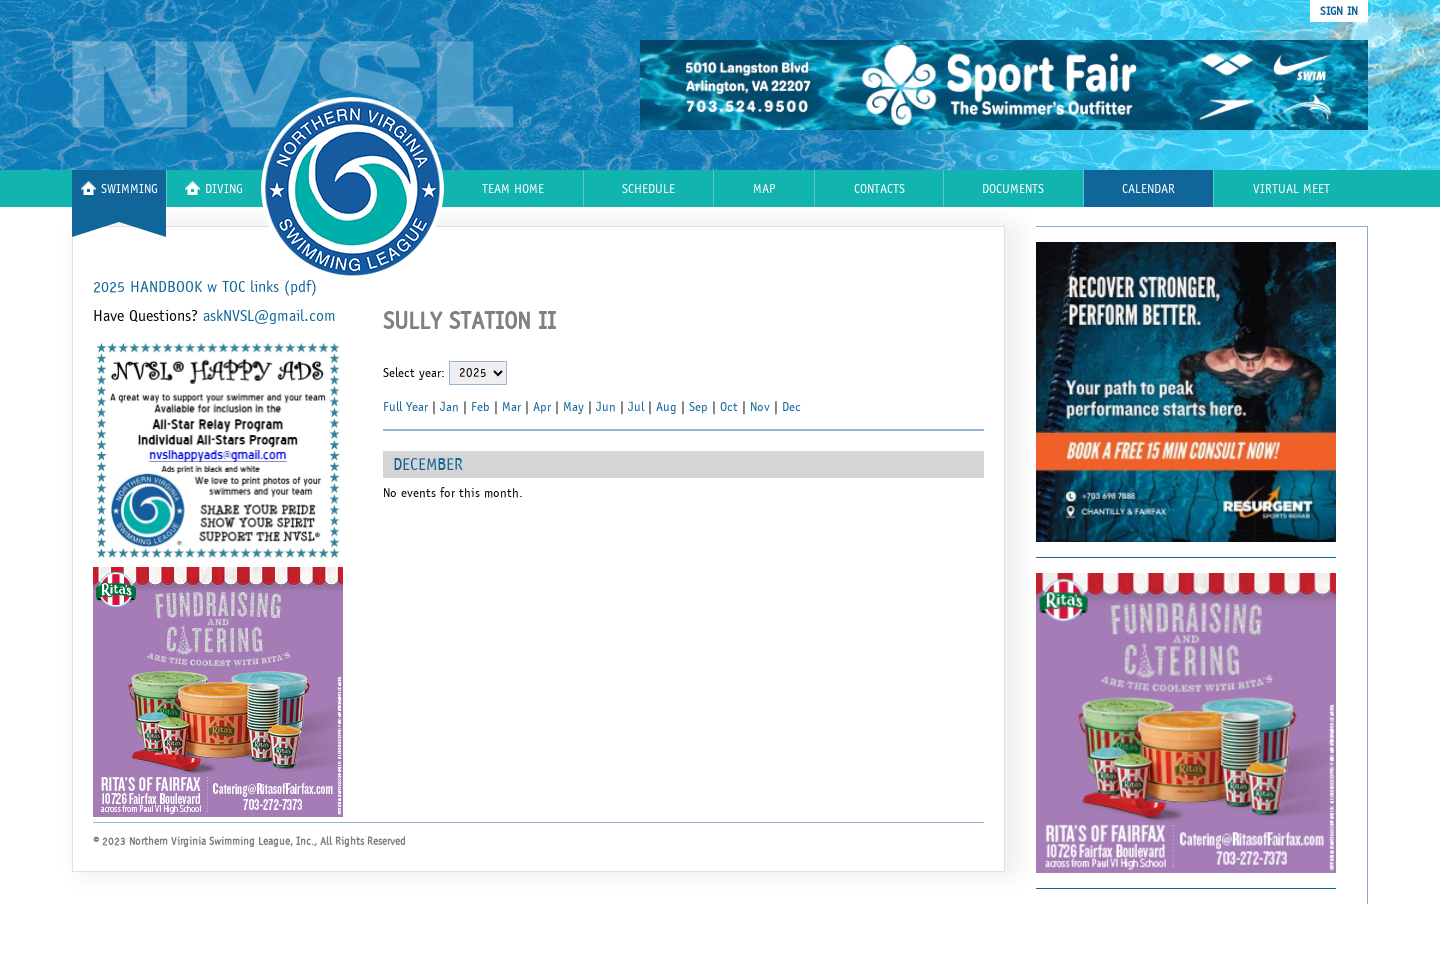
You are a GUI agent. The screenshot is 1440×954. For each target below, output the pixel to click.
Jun (606, 407)
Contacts (879, 189)
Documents (1013, 189)
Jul (636, 407)
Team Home (513, 189)
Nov (760, 407)
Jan (449, 407)
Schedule (648, 189)
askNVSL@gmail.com (269, 316)
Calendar (1148, 189)
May (573, 407)
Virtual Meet (1291, 189)
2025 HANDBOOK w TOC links (205, 287)
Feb (480, 407)
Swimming (119, 188)
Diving (214, 188)
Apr (542, 407)
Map (764, 189)
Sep (698, 407)
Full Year (405, 407)
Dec (791, 407)
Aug (666, 407)
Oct (729, 407)
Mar (511, 407)
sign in (1339, 11)
